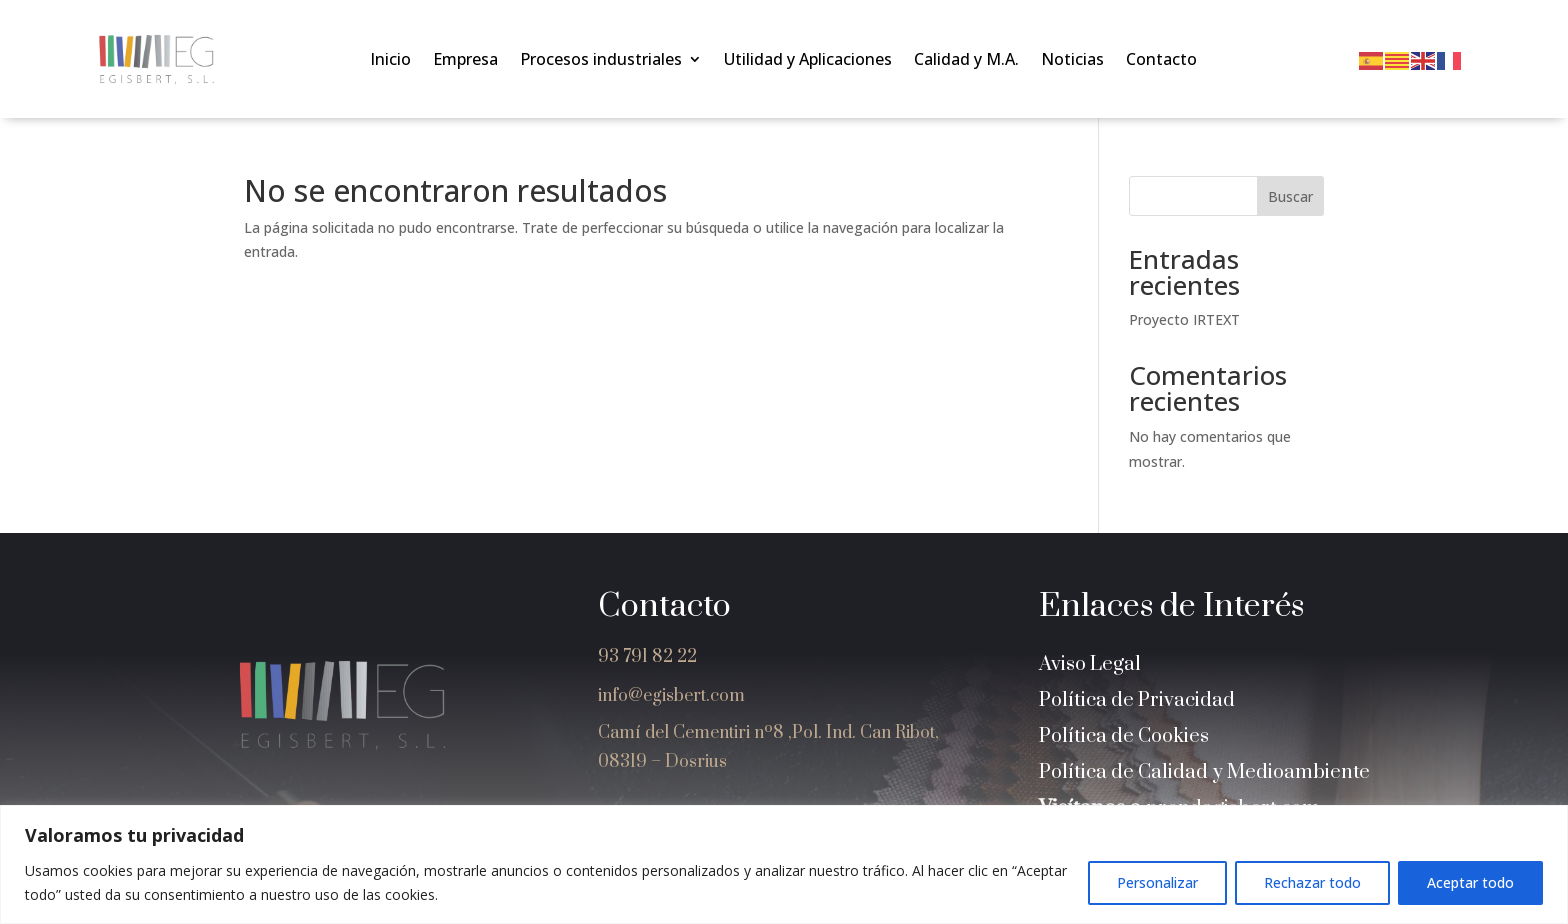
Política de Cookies (1124, 736)
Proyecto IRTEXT (1184, 319)
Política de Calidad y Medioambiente (1204, 772)
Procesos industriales (601, 61)
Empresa (465, 61)
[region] (784, 864)
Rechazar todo (1312, 882)
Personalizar (1157, 882)
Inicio (390, 61)
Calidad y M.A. (966, 61)
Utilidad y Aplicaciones (808, 61)
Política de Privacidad (1137, 700)
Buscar (1290, 196)
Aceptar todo (1470, 882)
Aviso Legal (1090, 664)
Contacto (1161, 61)
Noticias (1072, 61)
